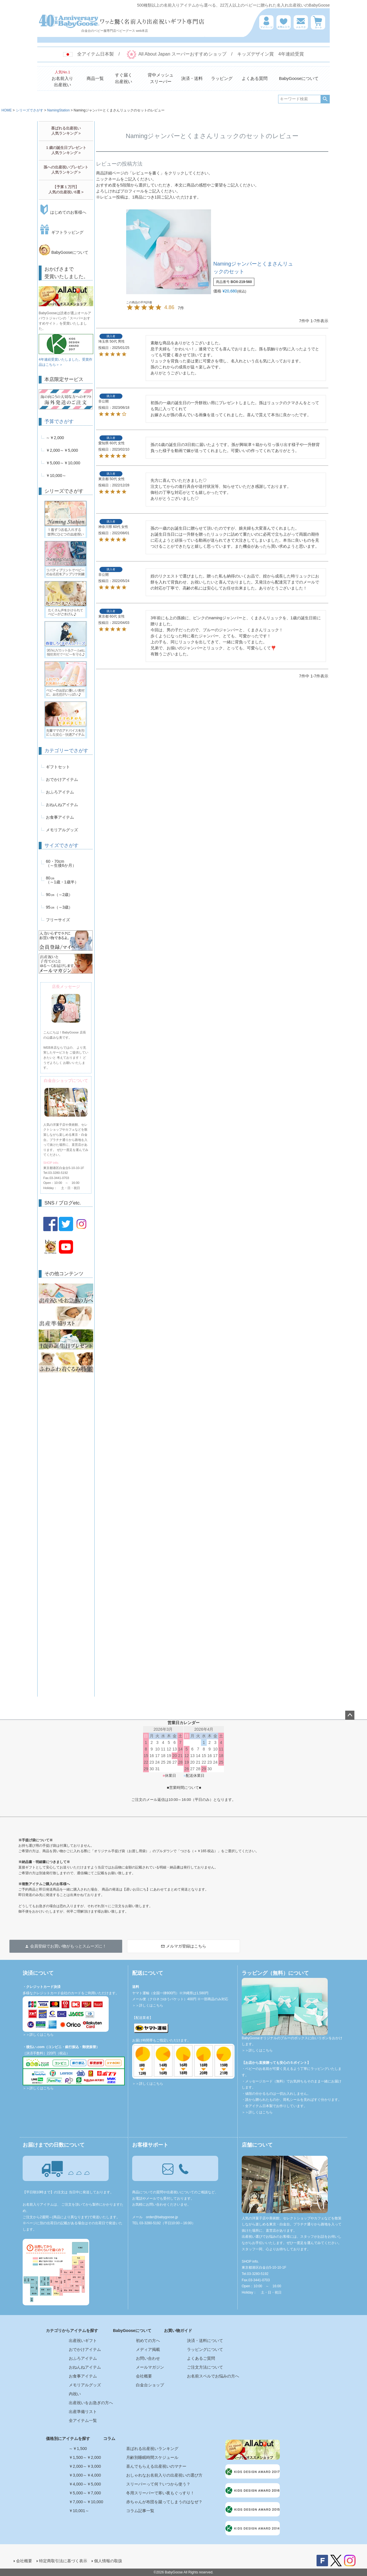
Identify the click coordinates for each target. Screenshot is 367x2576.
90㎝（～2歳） (59, 895)
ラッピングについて (205, 2349)
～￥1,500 (78, 2448)
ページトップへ (349, 1715)
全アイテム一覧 (83, 2420)
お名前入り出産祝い (62, 78)
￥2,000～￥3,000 (85, 2466)
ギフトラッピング (61, 232)
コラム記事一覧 (140, 2510)
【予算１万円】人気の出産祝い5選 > (65, 189)
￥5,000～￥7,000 (85, 2493)
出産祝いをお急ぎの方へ (91, 2402)
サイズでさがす (61, 845)
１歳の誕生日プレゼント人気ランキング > (65, 150)
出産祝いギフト (83, 2340)
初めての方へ (148, 2340)
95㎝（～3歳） (59, 907)
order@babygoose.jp (162, 2217)
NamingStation (58, 110)
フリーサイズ (58, 920)
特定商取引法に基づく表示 (63, 2561)
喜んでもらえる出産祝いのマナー (156, 2466)
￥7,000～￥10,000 (86, 2502)
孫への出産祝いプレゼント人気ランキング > (66, 169)
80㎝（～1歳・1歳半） (62, 880)
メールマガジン (150, 2367)
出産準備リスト (83, 2411)
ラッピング (222, 78)
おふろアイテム (60, 792)
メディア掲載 (148, 2349)
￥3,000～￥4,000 (85, 2475)
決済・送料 (192, 78)
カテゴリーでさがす (66, 750)
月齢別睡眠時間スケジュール (152, 2457)
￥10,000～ (56, 475)
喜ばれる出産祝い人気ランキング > (66, 130)
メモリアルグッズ (62, 830)
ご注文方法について (205, 2367)
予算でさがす (59, 421)
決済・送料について (205, 2340)
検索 (325, 99)
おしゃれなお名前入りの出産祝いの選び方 (164, 2475)
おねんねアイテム (62, 805)
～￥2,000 (55, 438)
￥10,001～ (79, 2510)
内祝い (75, 2394)
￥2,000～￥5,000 (62, 450)
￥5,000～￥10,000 (63, 463)
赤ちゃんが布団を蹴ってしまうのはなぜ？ (164, 2502)
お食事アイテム (60, 817)
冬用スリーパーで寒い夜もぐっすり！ (160, 2493)
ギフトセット (58, 767)
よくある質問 (255, 78)
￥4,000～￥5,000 (85, 2484)
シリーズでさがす (29, 110)
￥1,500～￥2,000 (85, 2457)
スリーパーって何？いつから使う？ (158, 2484)
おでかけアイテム (62, 779)
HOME (6, 110)
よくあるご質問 (201, 2358)
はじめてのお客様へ (62, 212)
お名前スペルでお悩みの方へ (213, 2376)
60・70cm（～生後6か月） (61, 863)
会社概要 (144, 2376)
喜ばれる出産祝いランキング (152, 2448)
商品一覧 (95, 78)
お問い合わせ (148, 2358)
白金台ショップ (150, 2385)
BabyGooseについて (299, 78)
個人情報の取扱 (108, 2561)
